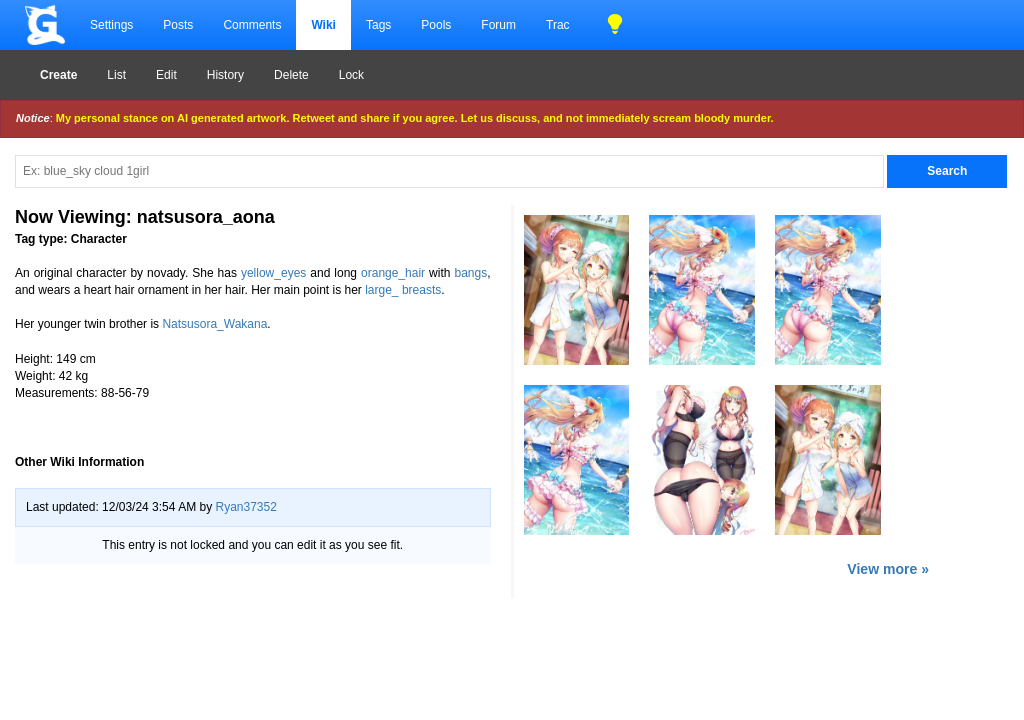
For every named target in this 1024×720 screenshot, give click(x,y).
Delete (291, 75)
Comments (252, 25)
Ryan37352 (245, 507)
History (225, 75)
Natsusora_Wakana (214, 324)
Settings (111, 25)
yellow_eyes (273, 273)
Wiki (323, 25)
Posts (178, 25)
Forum (498, 25)
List (116, 75)
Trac (558, 25)
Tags (378, 25)
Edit (166, 75)
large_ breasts (403, 290)
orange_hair (393, 273)
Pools (436, 25)
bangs (470, 273)
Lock (351, 75)
